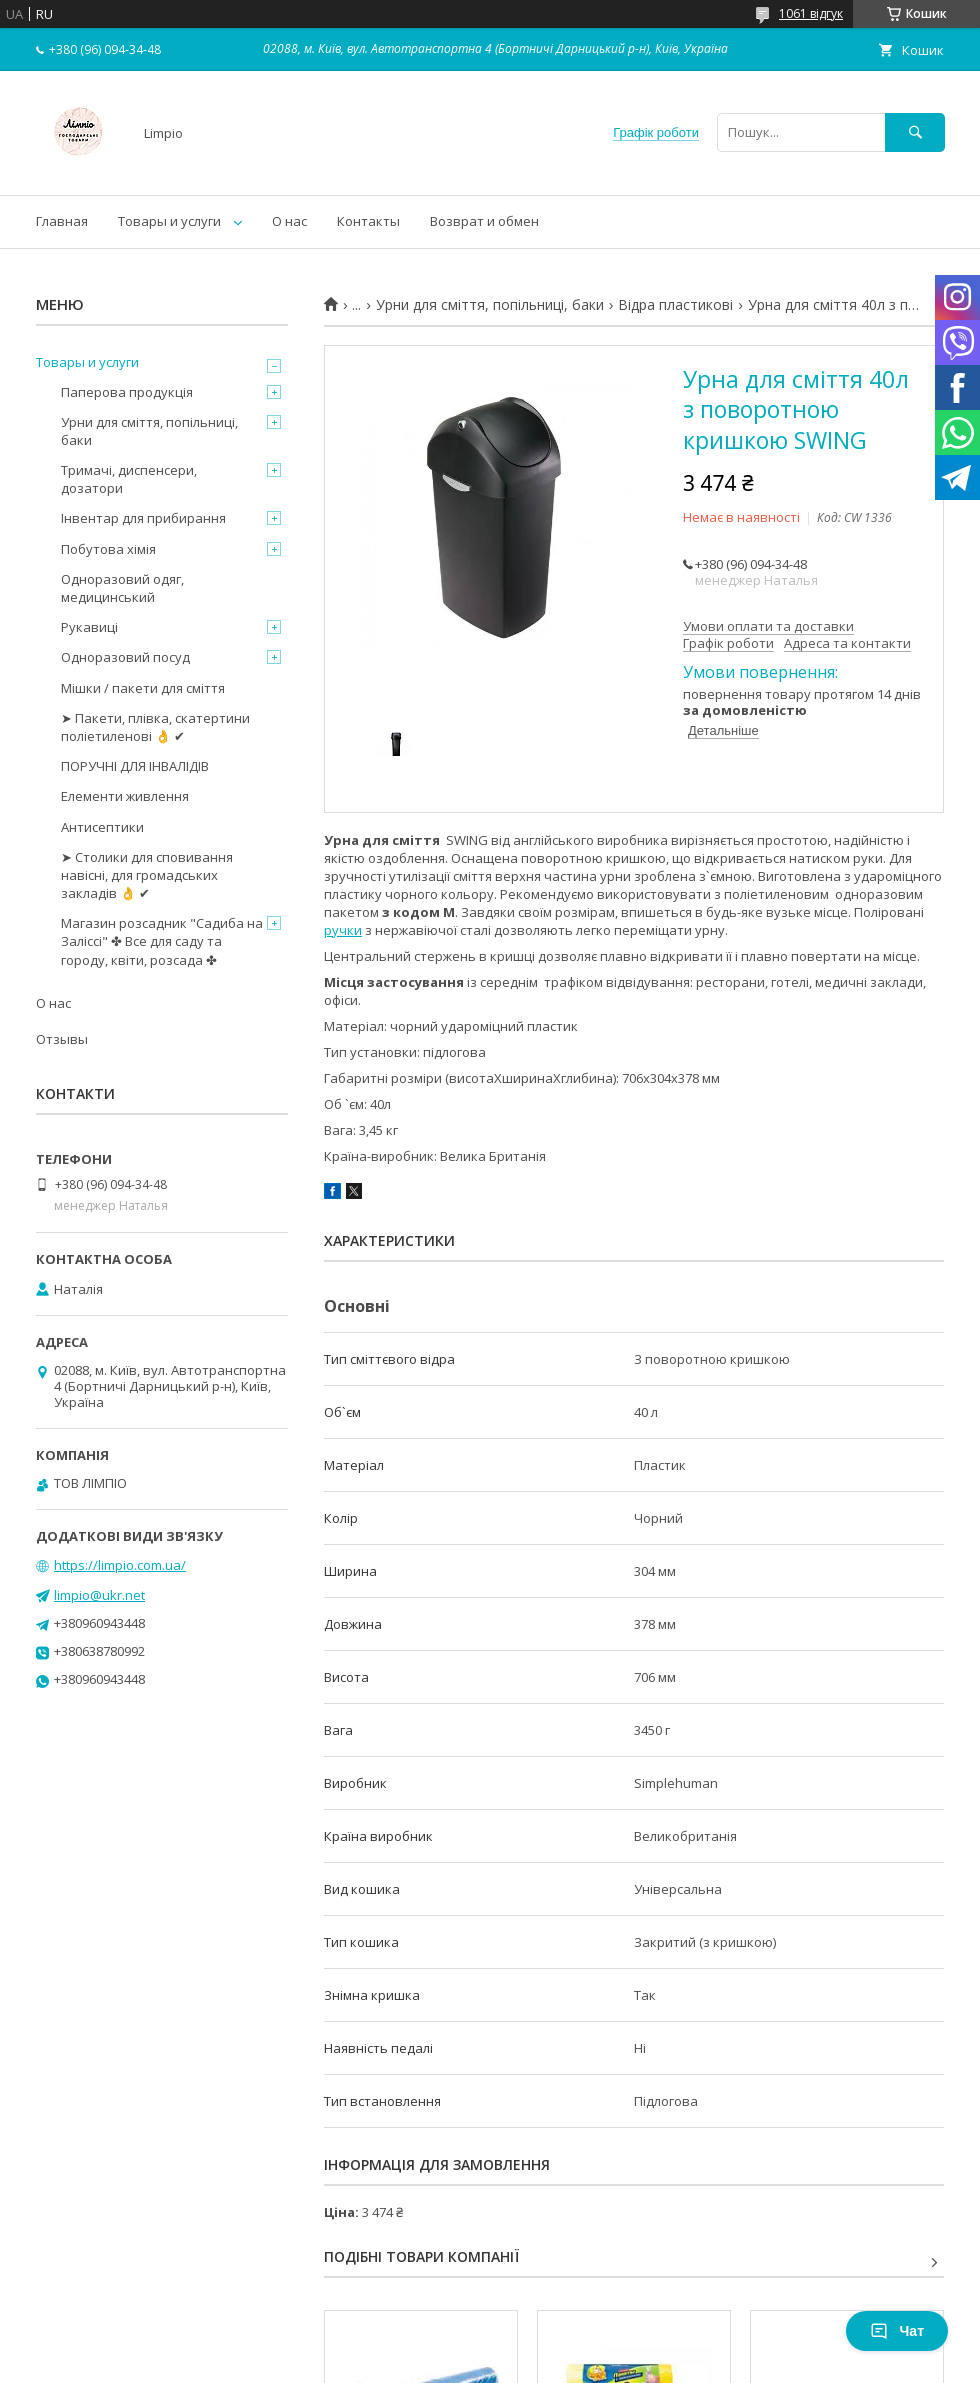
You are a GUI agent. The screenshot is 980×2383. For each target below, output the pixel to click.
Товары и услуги (169, 221)
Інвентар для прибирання (143, 518)
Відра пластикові (675, 305)
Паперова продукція (127, 392)
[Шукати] (915, 132)
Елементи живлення (125, 796)
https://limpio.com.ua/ (120, 1565)
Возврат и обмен (484, 221)
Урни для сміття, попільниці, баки (490, 305)
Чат (897, 2331)
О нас (289, 221)
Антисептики (102, 827)
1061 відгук (811, 13)
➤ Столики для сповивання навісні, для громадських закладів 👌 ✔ (147, 875)
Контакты (368, 221)
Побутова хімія (108, 549)
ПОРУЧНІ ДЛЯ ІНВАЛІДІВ (135, 766)
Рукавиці (89, 627)
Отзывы (62, 1039)
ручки (343, 930)
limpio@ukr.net (99, 1595)
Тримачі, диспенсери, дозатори (129, 479)
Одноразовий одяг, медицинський (122, 588)
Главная (62, 221)
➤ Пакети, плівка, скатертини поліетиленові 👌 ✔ (155, 727)
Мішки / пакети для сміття (143, 688)
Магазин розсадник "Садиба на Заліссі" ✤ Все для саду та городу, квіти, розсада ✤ (162, 941)
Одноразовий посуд (125, 657)
